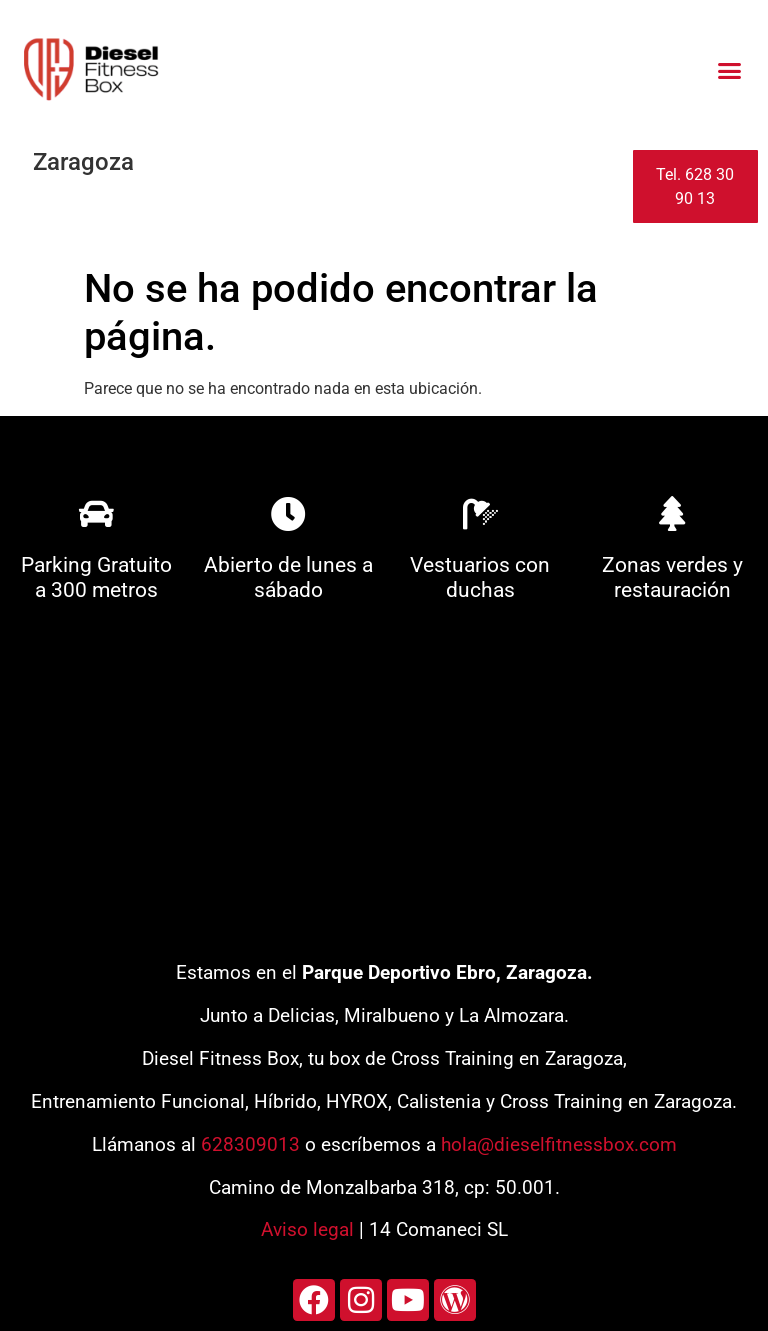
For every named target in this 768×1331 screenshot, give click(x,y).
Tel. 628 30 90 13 (695, 186)
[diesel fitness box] (384, 789)
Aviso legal (307, 1229)
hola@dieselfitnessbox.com (559, 1144)
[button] (729, 70)
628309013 (250, 1144)
